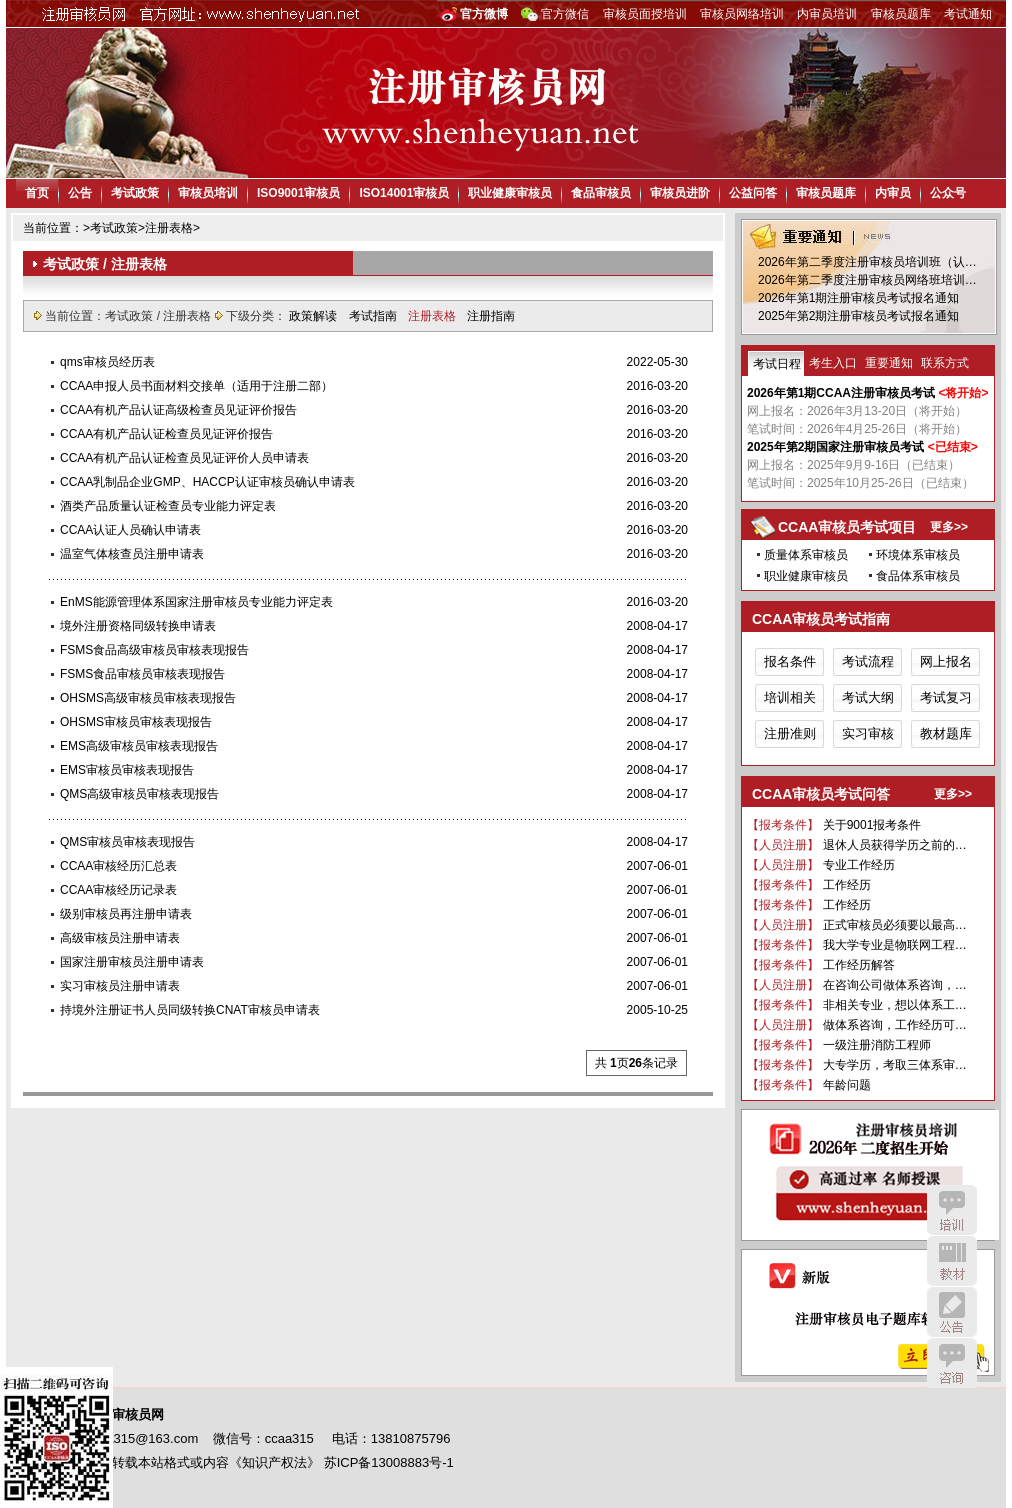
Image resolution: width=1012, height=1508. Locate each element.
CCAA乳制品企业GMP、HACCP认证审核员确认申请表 (207, 482)
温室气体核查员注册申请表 (132, 554)
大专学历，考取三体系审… (895, 1065)
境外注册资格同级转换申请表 (138, 626)
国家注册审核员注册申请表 (132, 962)
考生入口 (833, 363)
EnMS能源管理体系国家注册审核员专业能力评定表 (196, 602)
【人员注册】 (783, 845)
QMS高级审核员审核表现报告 (139, 794)
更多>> (949, 527)
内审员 (893, 193)
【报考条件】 (783, 825)
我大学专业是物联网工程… (895, 945)
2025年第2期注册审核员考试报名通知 (858, 316)
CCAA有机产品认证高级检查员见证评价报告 (178, 410)
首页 (37, 193)
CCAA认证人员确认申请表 (130, 530)
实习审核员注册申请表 (120, 986)
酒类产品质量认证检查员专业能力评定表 (168, 506)
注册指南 (491, 316)
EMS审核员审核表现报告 (127, 770)
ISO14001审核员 (404, 193)
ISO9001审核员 (298, 193)
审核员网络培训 (742, 14)
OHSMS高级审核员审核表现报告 (148, 698)
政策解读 (314, 316)
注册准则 (790, 733)
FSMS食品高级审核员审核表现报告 (154, 650)
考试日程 (777, 364)
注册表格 (169, 228)
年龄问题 (847, 1085)
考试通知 (968, 14)
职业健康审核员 (510, 193)
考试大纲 (868, 697)
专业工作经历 (859, 865)
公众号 (948, 193)
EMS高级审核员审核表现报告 (139, 746)
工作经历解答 (859, 965)
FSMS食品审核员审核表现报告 (142, 674)
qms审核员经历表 (107, 362)
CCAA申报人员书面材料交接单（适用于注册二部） (196, 386)
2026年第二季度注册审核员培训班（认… (867, 262)
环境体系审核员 (918, 555)
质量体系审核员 (806, 555)
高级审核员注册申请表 (120, 938)
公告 (80, 193)
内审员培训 (827, 14)
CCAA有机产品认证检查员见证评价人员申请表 (184, 458)
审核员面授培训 (645, 14)
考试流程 (868, 661)
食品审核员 (601, 193)
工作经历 (847, 885)
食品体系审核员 (918, 576)
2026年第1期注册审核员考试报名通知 (858, 298)
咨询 (952, 1363)
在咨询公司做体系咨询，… (895, 985)
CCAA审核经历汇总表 (118, 866)
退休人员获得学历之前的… (895, 845)
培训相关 (790, 697)
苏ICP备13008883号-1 (389, 1462)
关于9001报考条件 (872, 825)
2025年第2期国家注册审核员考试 (835, 447)
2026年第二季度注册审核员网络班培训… (867, 280)
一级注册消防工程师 (877, 1045)
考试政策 (135, 193)
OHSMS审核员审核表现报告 (136, 722)
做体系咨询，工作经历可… (895, 1025)
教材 (952, 1261)
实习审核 (868, 733)
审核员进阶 (680, 193)
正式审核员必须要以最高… (895, 925)
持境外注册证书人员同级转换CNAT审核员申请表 (190, 1010)
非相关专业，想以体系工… (895, 1005)
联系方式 (945, 363)
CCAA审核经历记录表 (118, 890)
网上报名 (946, 661)
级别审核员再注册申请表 (126, 914)
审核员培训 (208, 193)
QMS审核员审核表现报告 (127, 842)
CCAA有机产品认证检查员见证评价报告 (166, 434)
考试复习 (946, 697)
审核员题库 (901, 14)
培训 (952, 1210)
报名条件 (790, 661)
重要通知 (889, 363)
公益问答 (753, 193)
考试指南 (374, 316)
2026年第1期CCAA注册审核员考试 (841, 393)
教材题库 (946, 733)
